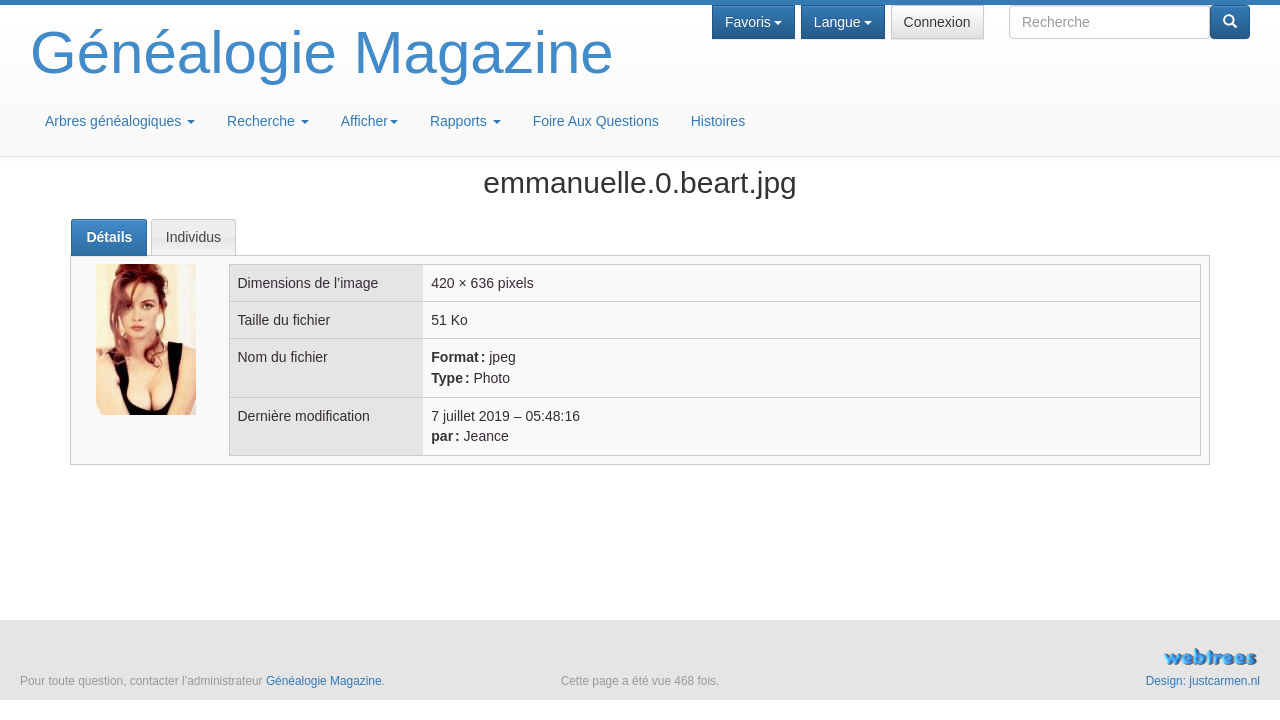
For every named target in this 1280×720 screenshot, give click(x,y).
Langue (843, 22)
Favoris (753, 22)
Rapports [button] (465, 121)
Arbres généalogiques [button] (120, 121)
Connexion (937, 22)
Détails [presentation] (109, 237)
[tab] (109, 237)
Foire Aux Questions (596, 121)
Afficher (369, 121)
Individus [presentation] (193, 237)
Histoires (718, 121)
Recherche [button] (268, 121)
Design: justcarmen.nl (1203, 681)
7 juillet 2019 (470, 416)
